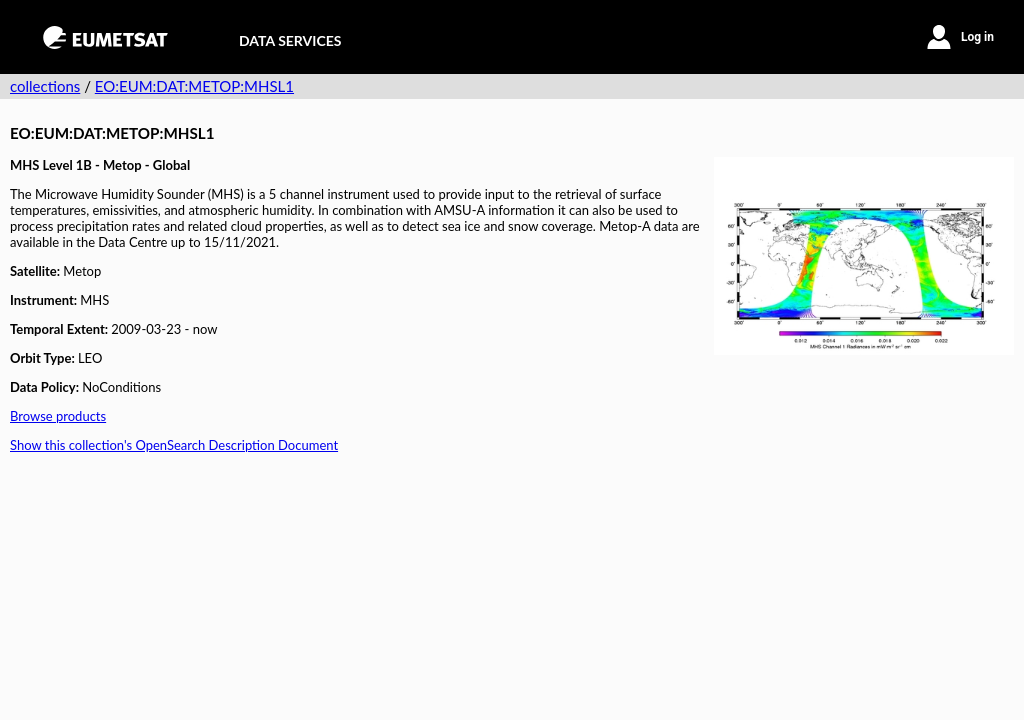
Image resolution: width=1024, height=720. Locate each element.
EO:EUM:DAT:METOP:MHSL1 (194, 86)
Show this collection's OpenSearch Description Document (174, 445)
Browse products (58, 416)
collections (45, 86)
